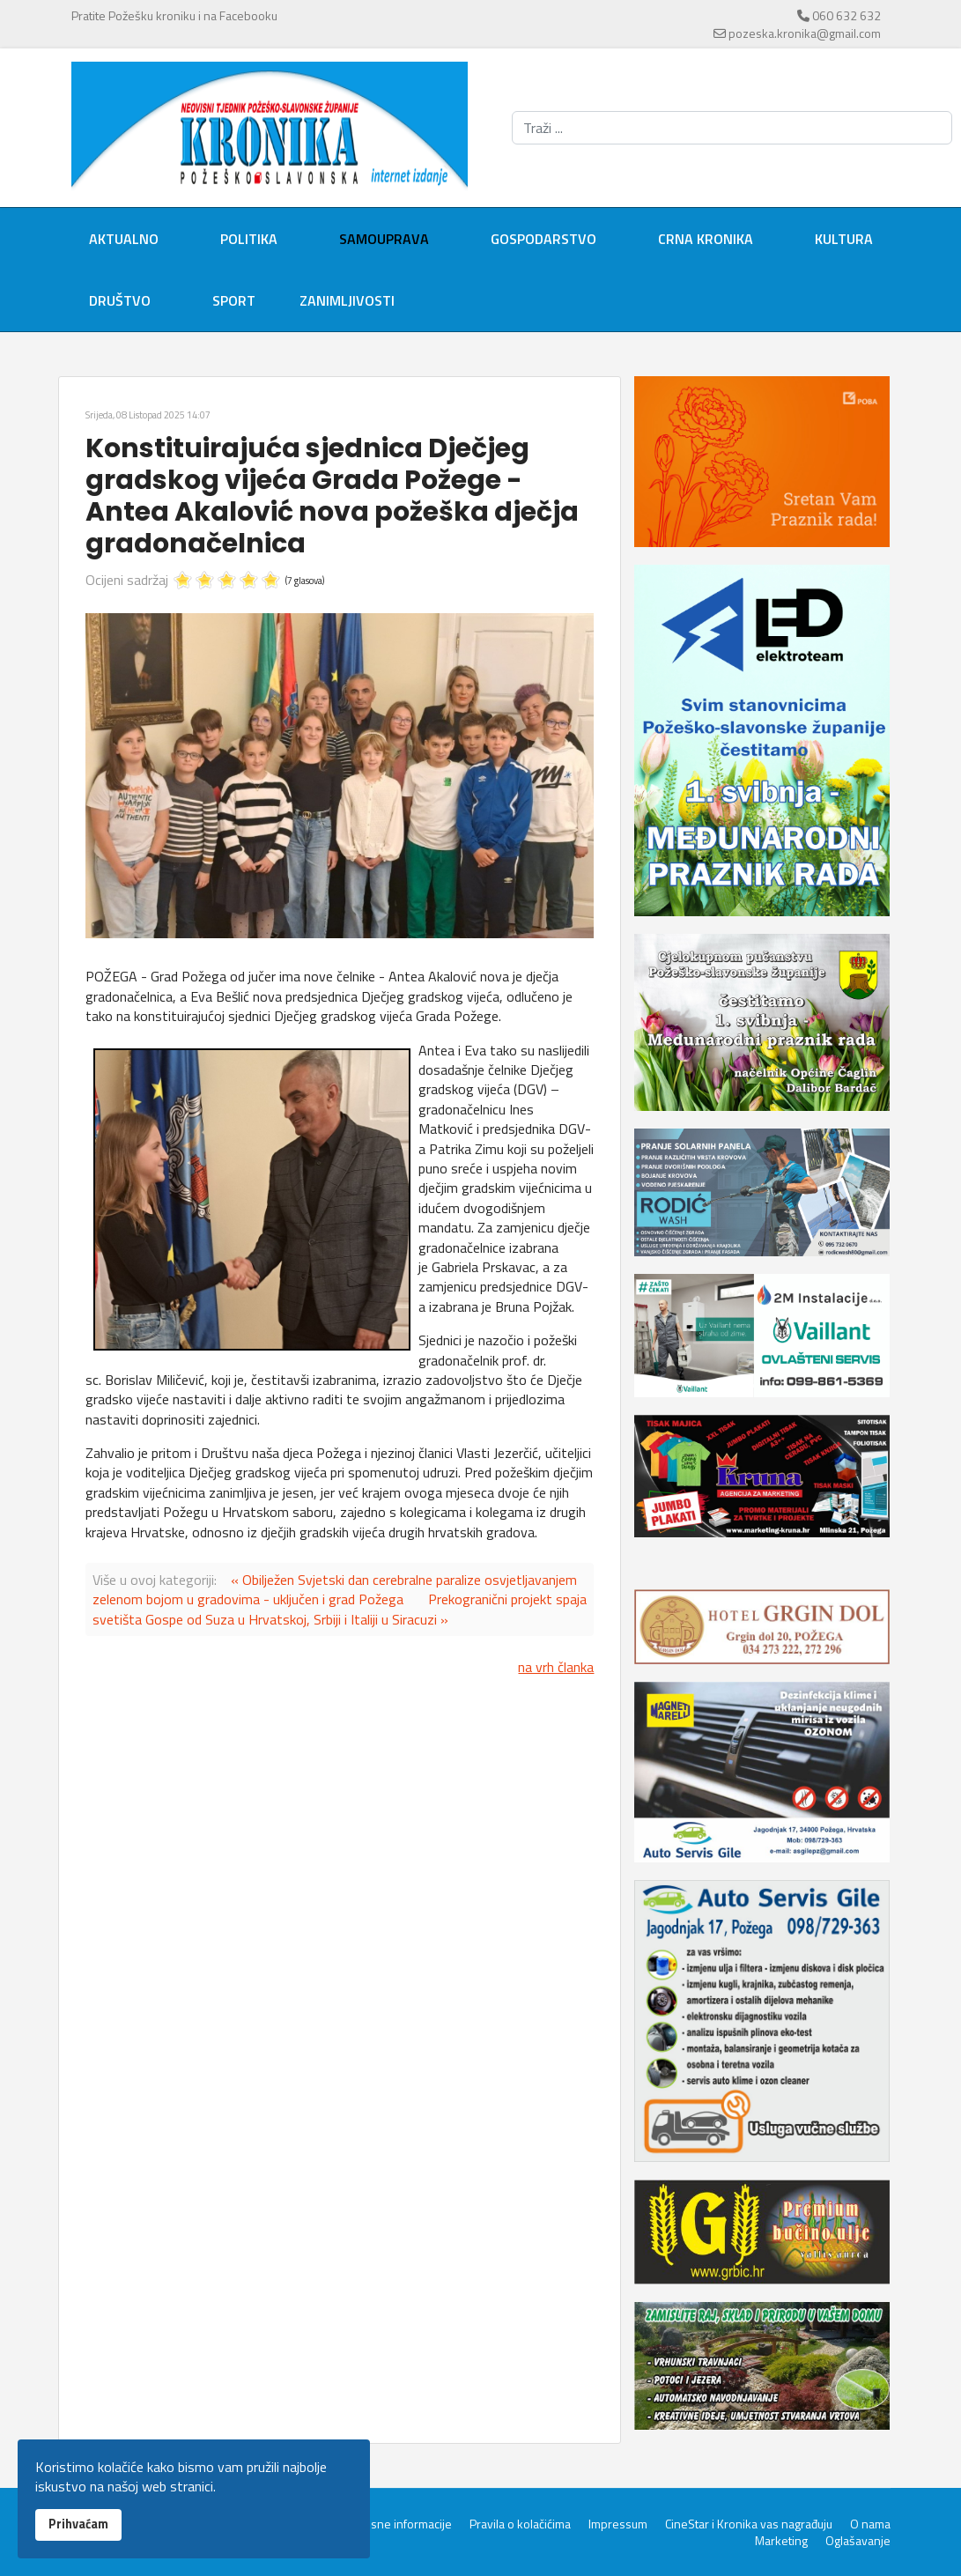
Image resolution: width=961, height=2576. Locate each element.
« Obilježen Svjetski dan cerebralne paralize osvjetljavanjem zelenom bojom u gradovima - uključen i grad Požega (334, 1589)
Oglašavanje (858, 2541)
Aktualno (124, 238)
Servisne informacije (398, 2524)
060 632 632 (846, 15)
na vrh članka (556, 1666)
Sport (233, 300)
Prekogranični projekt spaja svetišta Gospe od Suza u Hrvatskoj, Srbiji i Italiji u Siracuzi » (339, 1608)
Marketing (781, 2541)
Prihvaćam (78, 2524)
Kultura (844, 238)
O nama (870, 2524)
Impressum (617, 2524)
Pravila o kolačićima (520, 2524)
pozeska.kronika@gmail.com (804, 33)
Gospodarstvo (543, 238)
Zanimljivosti (347, 300)
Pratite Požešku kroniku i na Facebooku (174, 15)
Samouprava (384, 238)
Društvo (120, 300)
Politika (248, 238)
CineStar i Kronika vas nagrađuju (748, 2524)
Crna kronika (705, 238)
